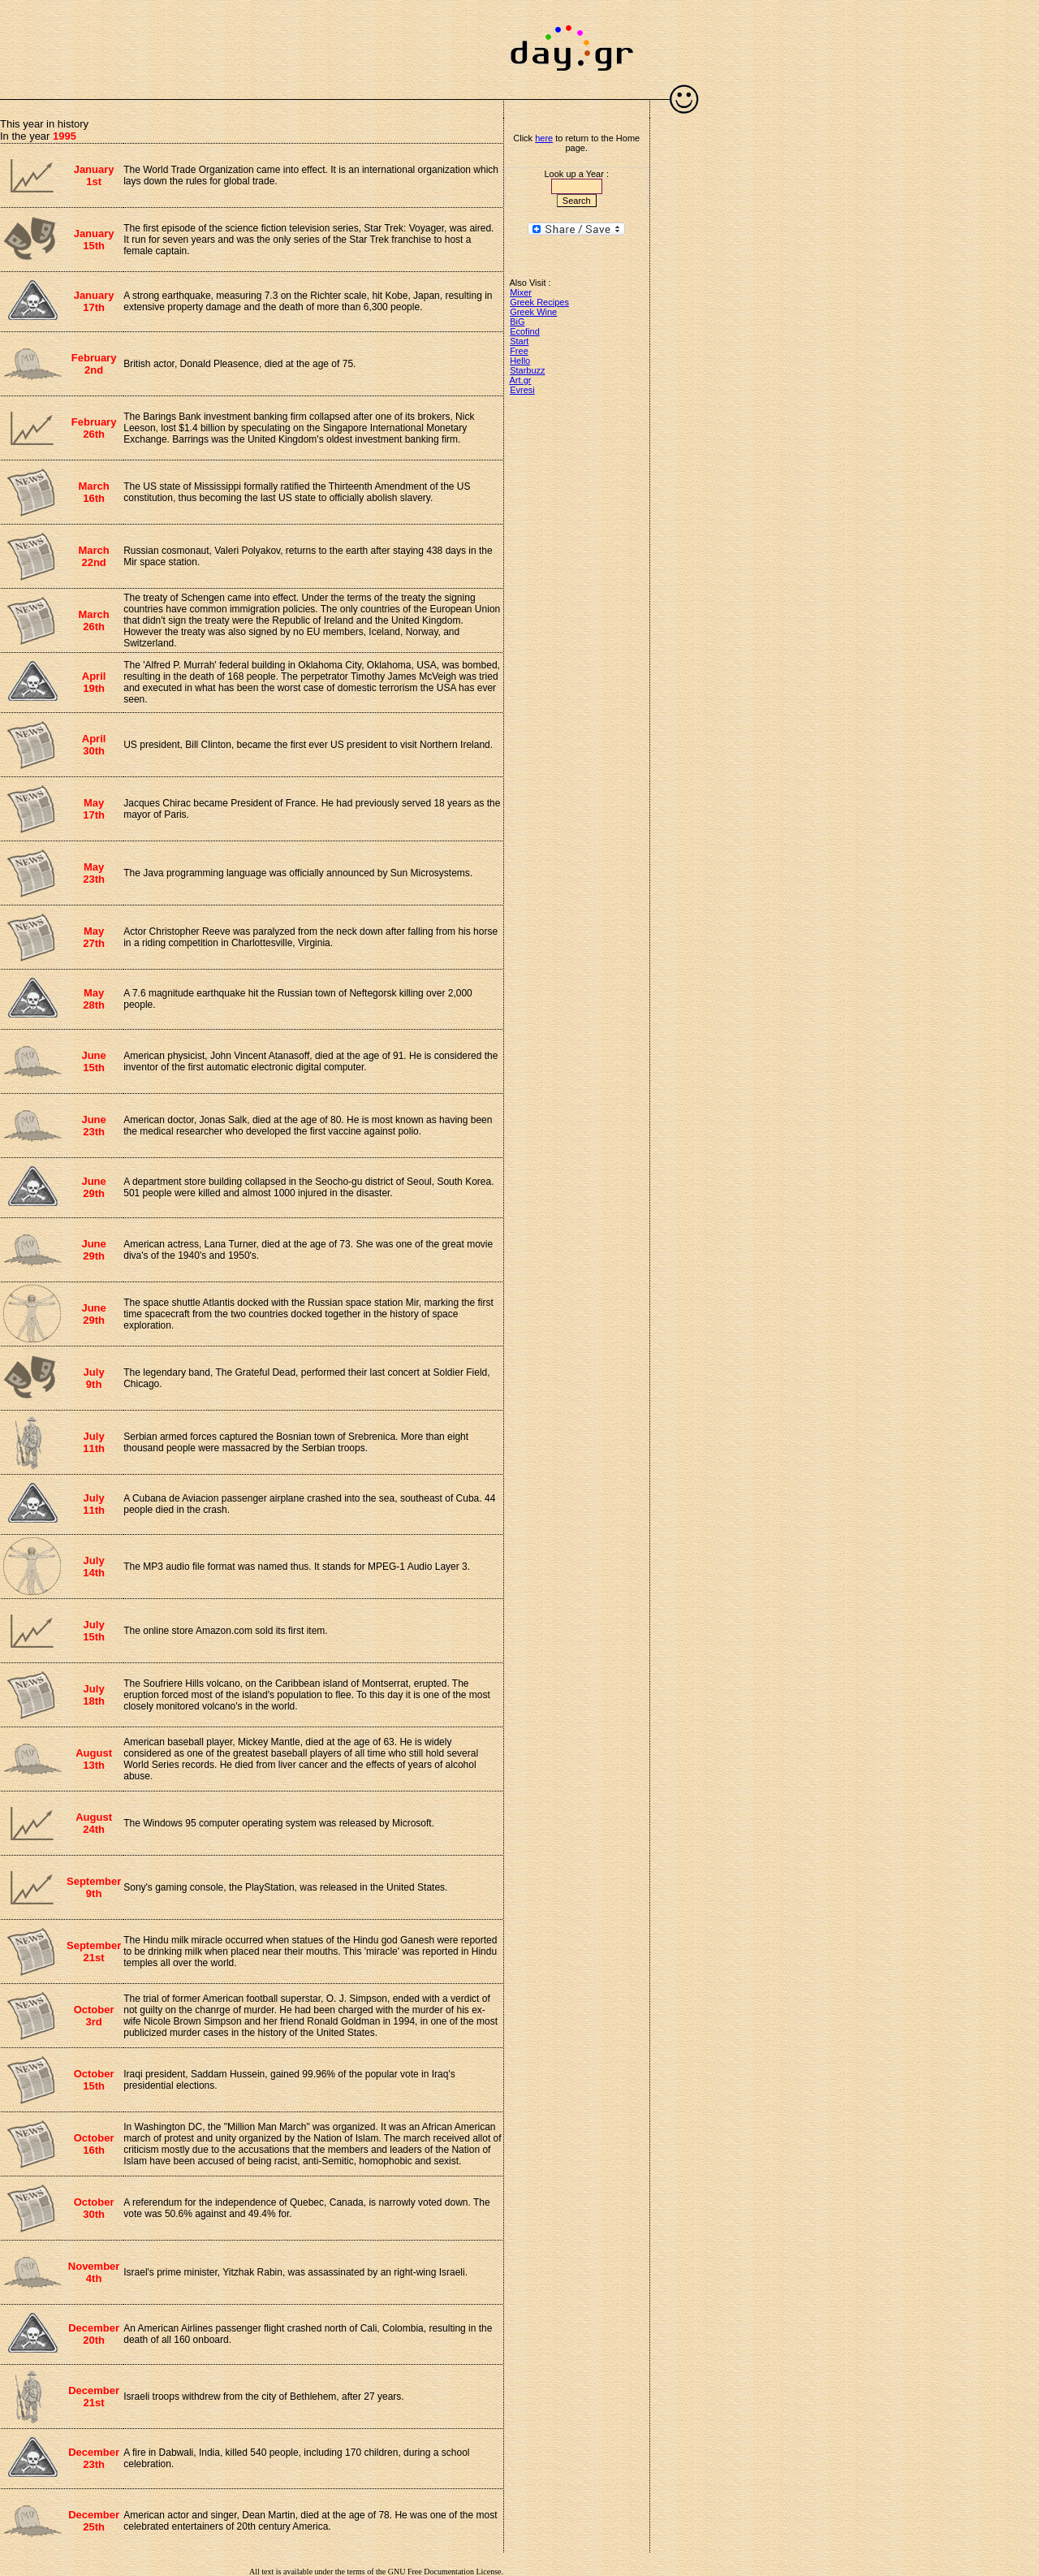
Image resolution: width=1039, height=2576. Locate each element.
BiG (517, 321)
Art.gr (521, 380)
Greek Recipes (539, 302)
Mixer (521, 292)
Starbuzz (527, 370)
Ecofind (525, 331)
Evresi (522, 390)
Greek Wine (533, 312)
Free (519, 351)
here (544, 138)
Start (519, 341)
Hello (520, 360)
